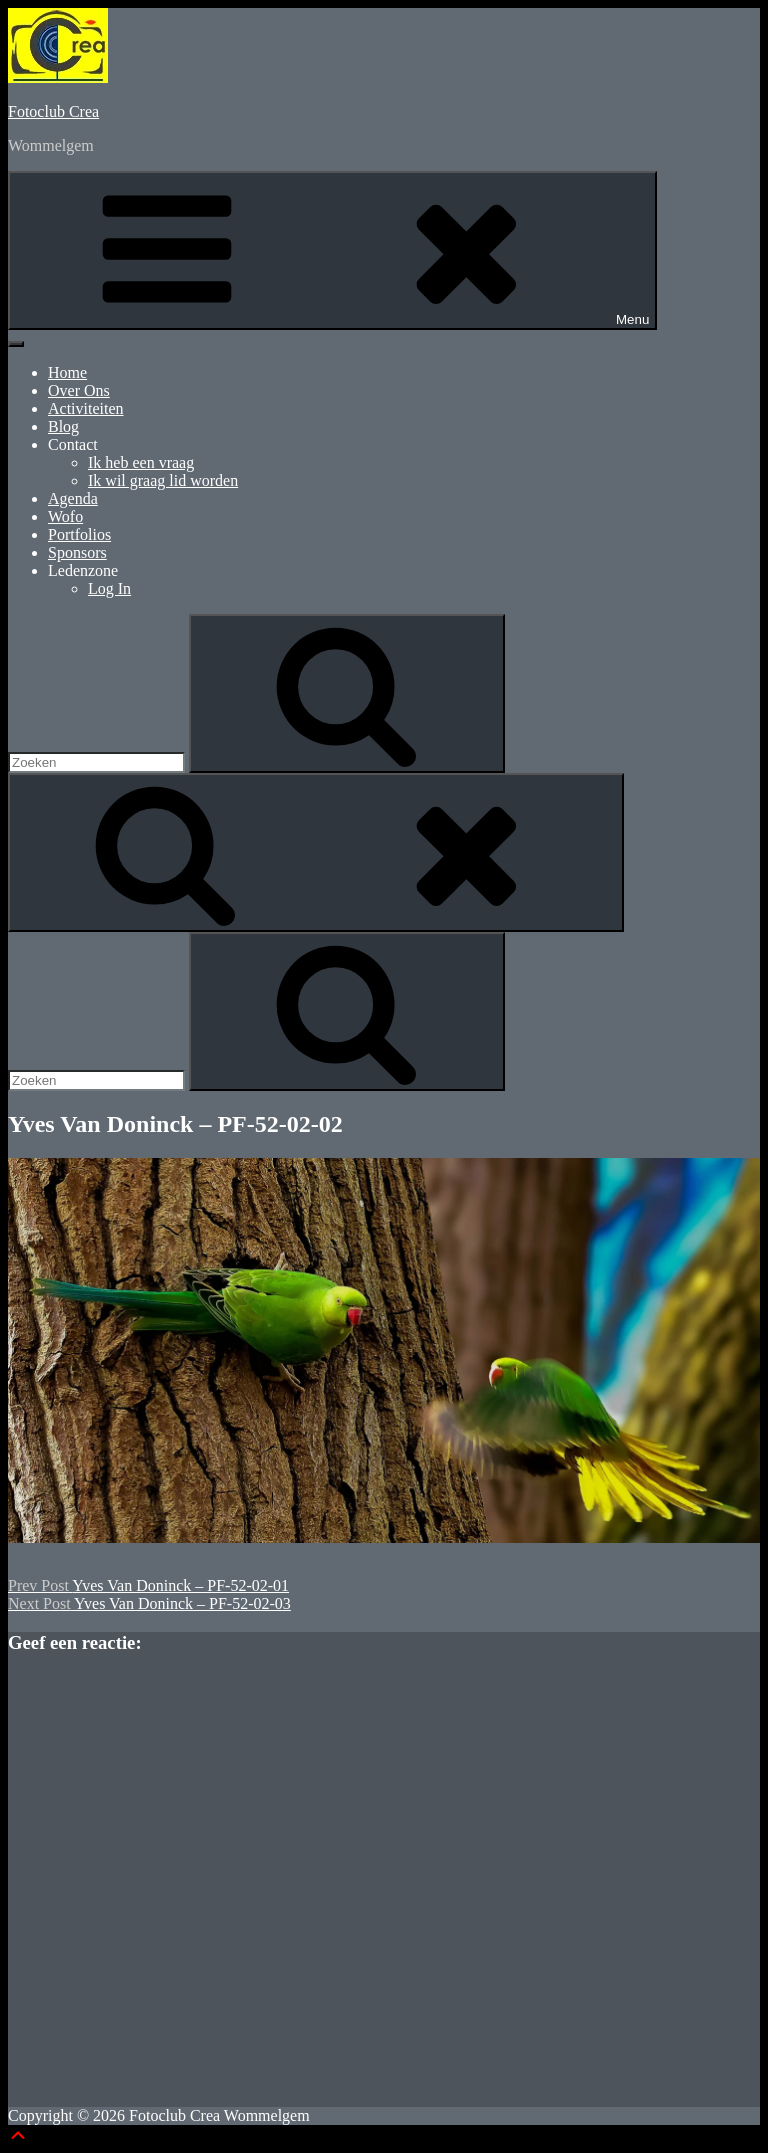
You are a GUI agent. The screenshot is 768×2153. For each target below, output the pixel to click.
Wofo (65, 516)
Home (67, 372)
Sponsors (77, 552)
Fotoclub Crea (53, 111)
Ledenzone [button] (83, 570)
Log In (109, 588)
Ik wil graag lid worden (163, 480)
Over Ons (79, 390)
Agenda (73, 498)
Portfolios (79, 534)
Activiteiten (86, 408)
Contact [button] (73, 444)
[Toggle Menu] (16, 344)
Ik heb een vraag (141, 462)
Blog (63, 426)
